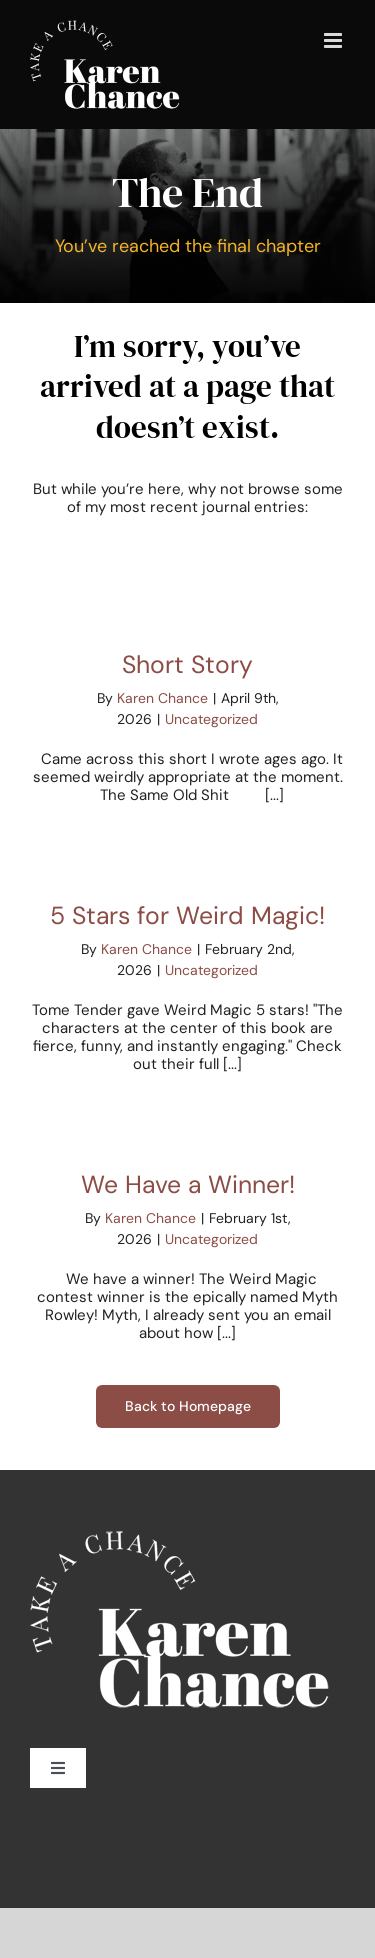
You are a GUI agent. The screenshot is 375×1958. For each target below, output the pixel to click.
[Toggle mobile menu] (334, 40)
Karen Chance (162, 698)
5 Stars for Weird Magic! (187, 915)
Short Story (187, 664)
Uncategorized (211, 719)
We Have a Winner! (188, 1184)
